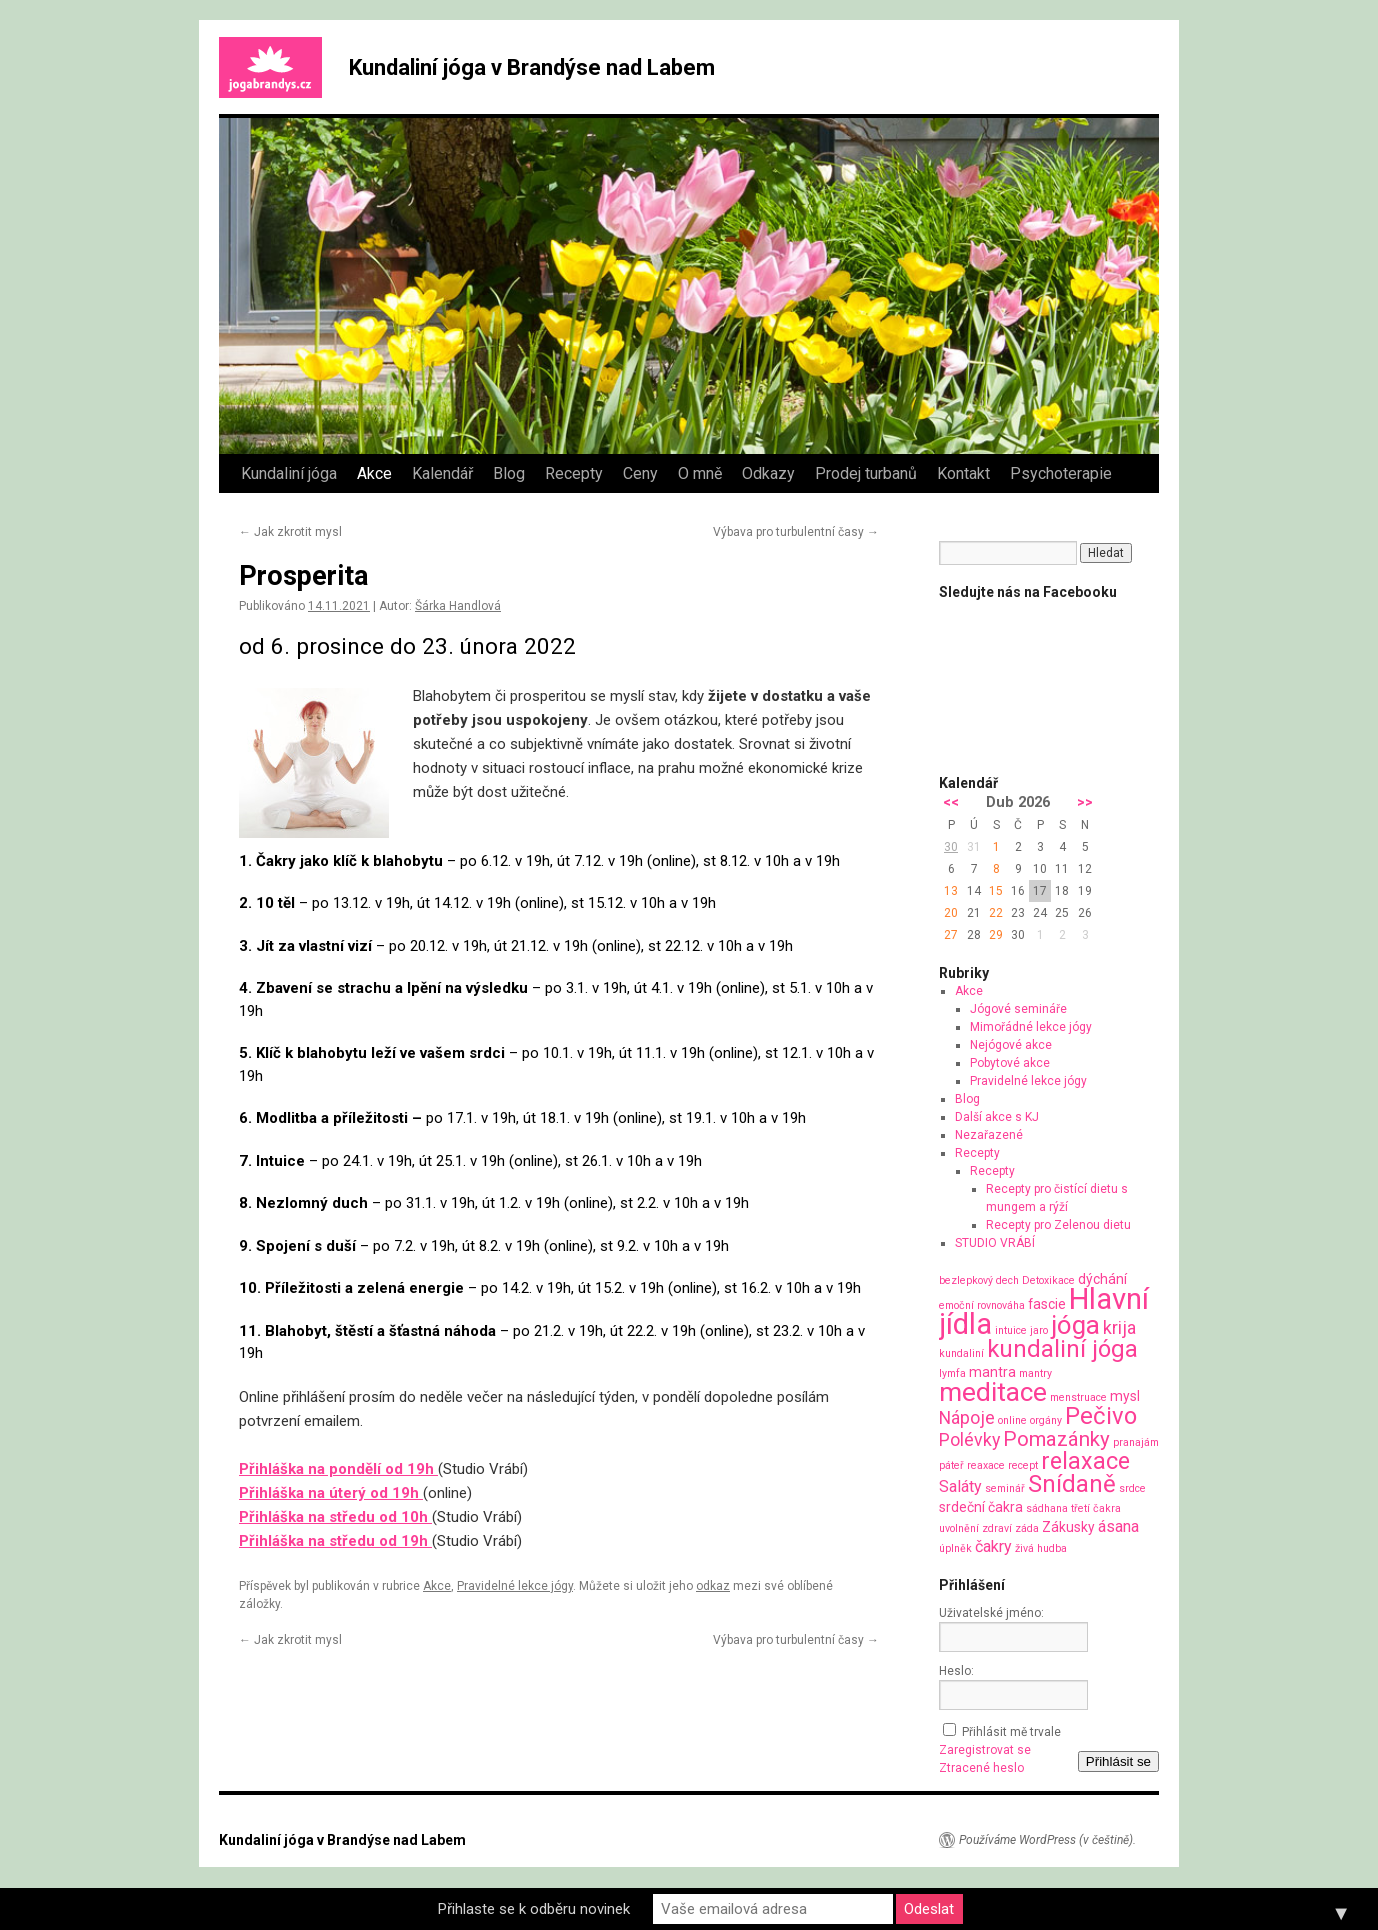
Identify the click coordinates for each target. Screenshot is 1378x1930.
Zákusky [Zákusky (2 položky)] (1068, 1527)
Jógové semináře (1018, 1009)
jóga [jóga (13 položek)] (1075, 1325)
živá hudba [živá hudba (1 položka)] (1041, 1548)
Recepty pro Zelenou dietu (1058, 1225)
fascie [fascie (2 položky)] (1047, 1304)
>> (1085, 802)
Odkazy (768, 473)
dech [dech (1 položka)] (1007, 1280)
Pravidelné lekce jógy (515, 1586)
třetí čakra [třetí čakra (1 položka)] (1096, 1508)
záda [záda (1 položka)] (1027, 1528)
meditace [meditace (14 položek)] (993, 1391)
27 (951, 935)
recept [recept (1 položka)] (1023, 1465)
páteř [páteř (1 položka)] (951, 1465)
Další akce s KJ (997, 1117)
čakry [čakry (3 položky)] (993, 1546)
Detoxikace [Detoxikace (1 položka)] (1048, 1280)
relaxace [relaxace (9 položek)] (1085, 1461)
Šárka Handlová (458, 606)
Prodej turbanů (866, 473)
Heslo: (956, 1671)
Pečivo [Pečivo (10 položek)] (1101, 1416)
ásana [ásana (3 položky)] (1118, 1526)
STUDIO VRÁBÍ (995, 1243)
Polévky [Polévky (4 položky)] (969, 1439)
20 (951, 913)
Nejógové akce (1011, 1045)
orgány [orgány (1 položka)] (1046, 1420)
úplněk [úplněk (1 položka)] (955, 1548)
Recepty (574, 473)
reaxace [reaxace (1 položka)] (986, 1465)
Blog (509, 473)
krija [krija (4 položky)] (1119, 1327)
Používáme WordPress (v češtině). (1047, 1840)
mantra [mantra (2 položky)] (992, 1372)
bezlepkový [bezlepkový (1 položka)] (966, 1280)
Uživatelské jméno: (991, 1613)
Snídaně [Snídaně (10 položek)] (1072, 1484)
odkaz (713, 1586)
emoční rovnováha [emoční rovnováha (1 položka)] (982, 1305)
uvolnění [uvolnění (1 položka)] (959, 1528)
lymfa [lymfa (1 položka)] (952, 1373)
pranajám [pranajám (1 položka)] (1136, 1442)
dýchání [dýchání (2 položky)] (1102, 1279)
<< (951, 802)
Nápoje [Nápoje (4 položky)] (967, 1417)
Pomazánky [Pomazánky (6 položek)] (1056, 1439)
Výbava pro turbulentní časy (796, 532)
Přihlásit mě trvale (1011, 1732)
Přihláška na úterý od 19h (331, 1493)
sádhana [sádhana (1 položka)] (1047, 1508)
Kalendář (442, 473)
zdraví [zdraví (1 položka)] (997, 1528)
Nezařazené (989, 1135)
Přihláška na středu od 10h (335, 1517)
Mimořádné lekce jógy (1031, 1027)
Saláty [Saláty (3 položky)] (960, 1486)
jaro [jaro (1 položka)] (1039, 1330)
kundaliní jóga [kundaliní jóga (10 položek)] (1062, 1349)
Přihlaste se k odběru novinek (534, 1909)
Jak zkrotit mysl (290, 532)
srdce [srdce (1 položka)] (1132, 1488)
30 (951, 847)
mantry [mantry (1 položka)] (1035, 1373)
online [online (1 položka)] (1012, 1420)
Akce (374, 473)
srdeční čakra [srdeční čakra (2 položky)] (981, 1507)
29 (996, 935)
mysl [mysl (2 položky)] (1125, 1396)
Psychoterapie (1061, 473)
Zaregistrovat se (985, 1750)
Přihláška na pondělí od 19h (338, 1469)
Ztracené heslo (981, 1768)
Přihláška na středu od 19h (335, 1541)
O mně (700, 473)
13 (951, 891)
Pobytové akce (1010, 1063)
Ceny (640, 473)
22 (996, 913)
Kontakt (963, 473)
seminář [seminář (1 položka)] (1005, 1488)
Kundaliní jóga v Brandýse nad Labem (532, 67)
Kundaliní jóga (289, 473)
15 (996, 891)
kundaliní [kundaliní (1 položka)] (961, 1353)
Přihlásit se (1118, 1761)
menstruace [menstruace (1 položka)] (1078, 1397)
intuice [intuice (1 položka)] (1011, 1330)
